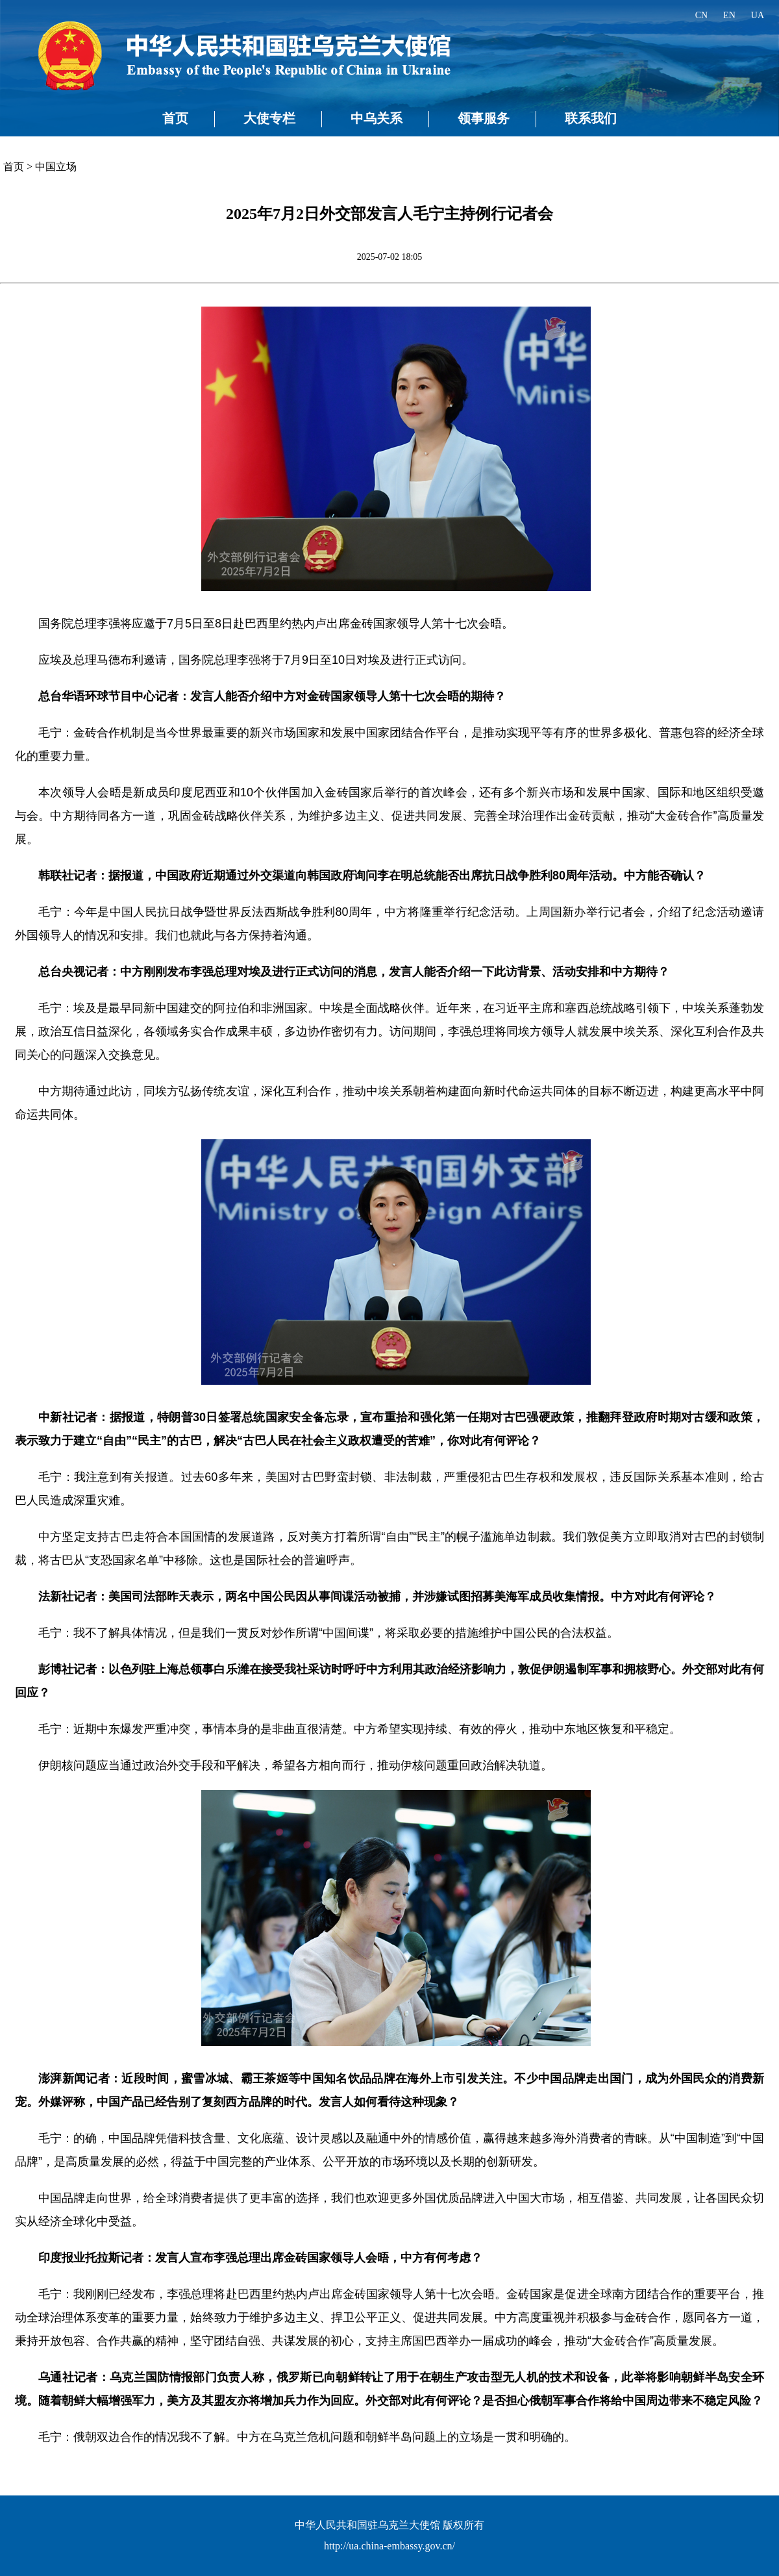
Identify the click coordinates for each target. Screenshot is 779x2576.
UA (757, 15)
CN (701, 15)
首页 (175, 118)
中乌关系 (376, 118)
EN (729, 15)
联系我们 (591, 118)
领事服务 (484, 118)
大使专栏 (269, 118)
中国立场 (56, 166)
